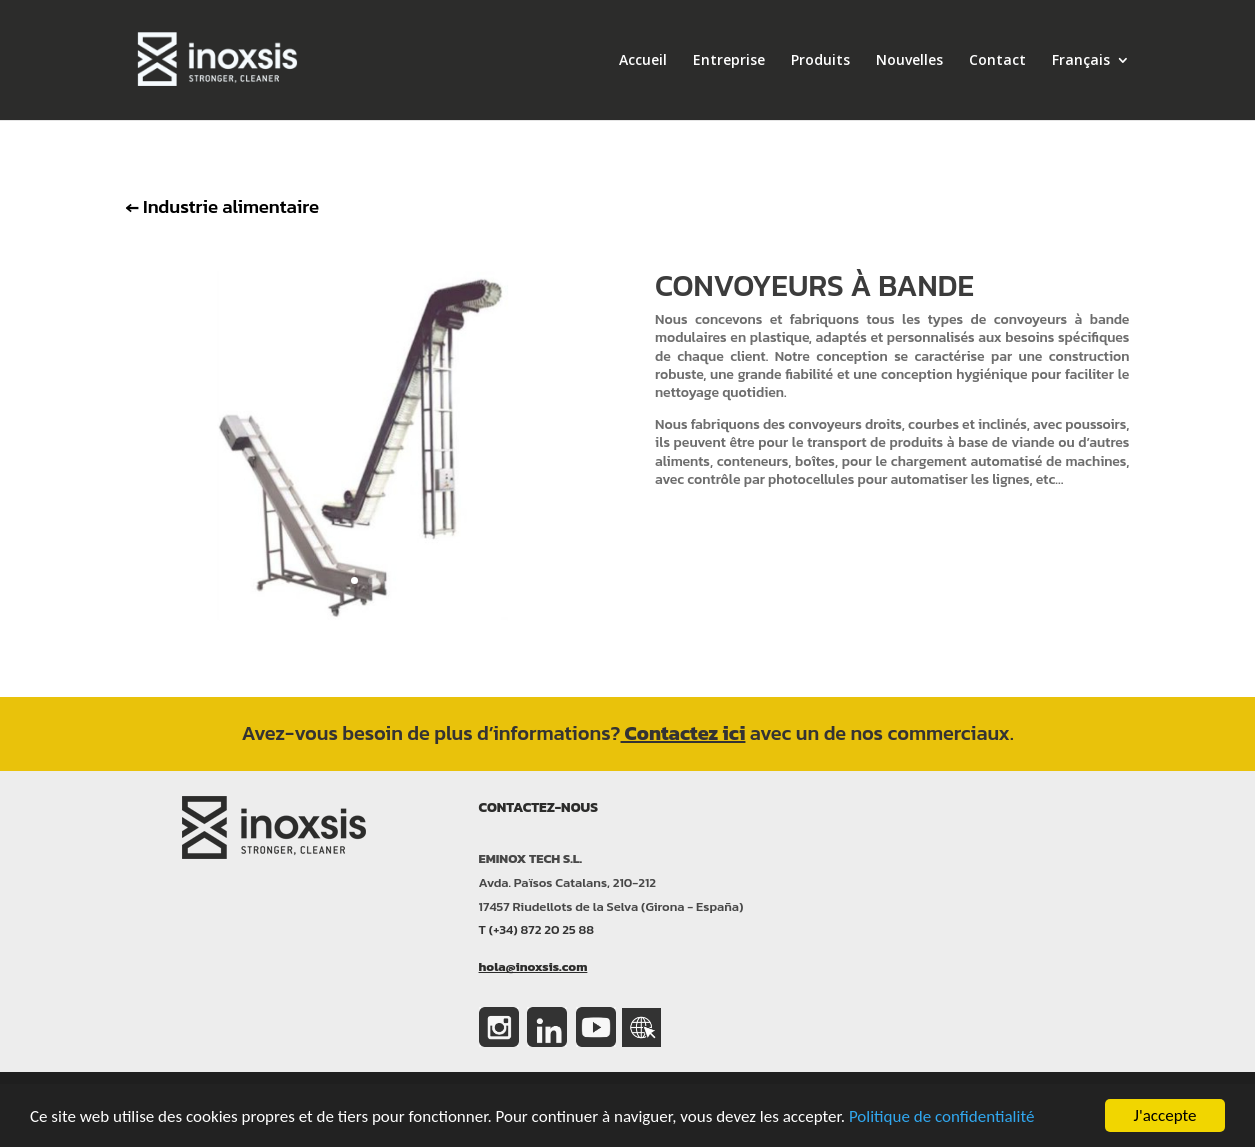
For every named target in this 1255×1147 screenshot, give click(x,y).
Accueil (643, 61)
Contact (997, 61)
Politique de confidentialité (941, 1116)
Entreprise (729, 61)
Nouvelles (909, 61)
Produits (820, 61)
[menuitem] (1091, 86)
